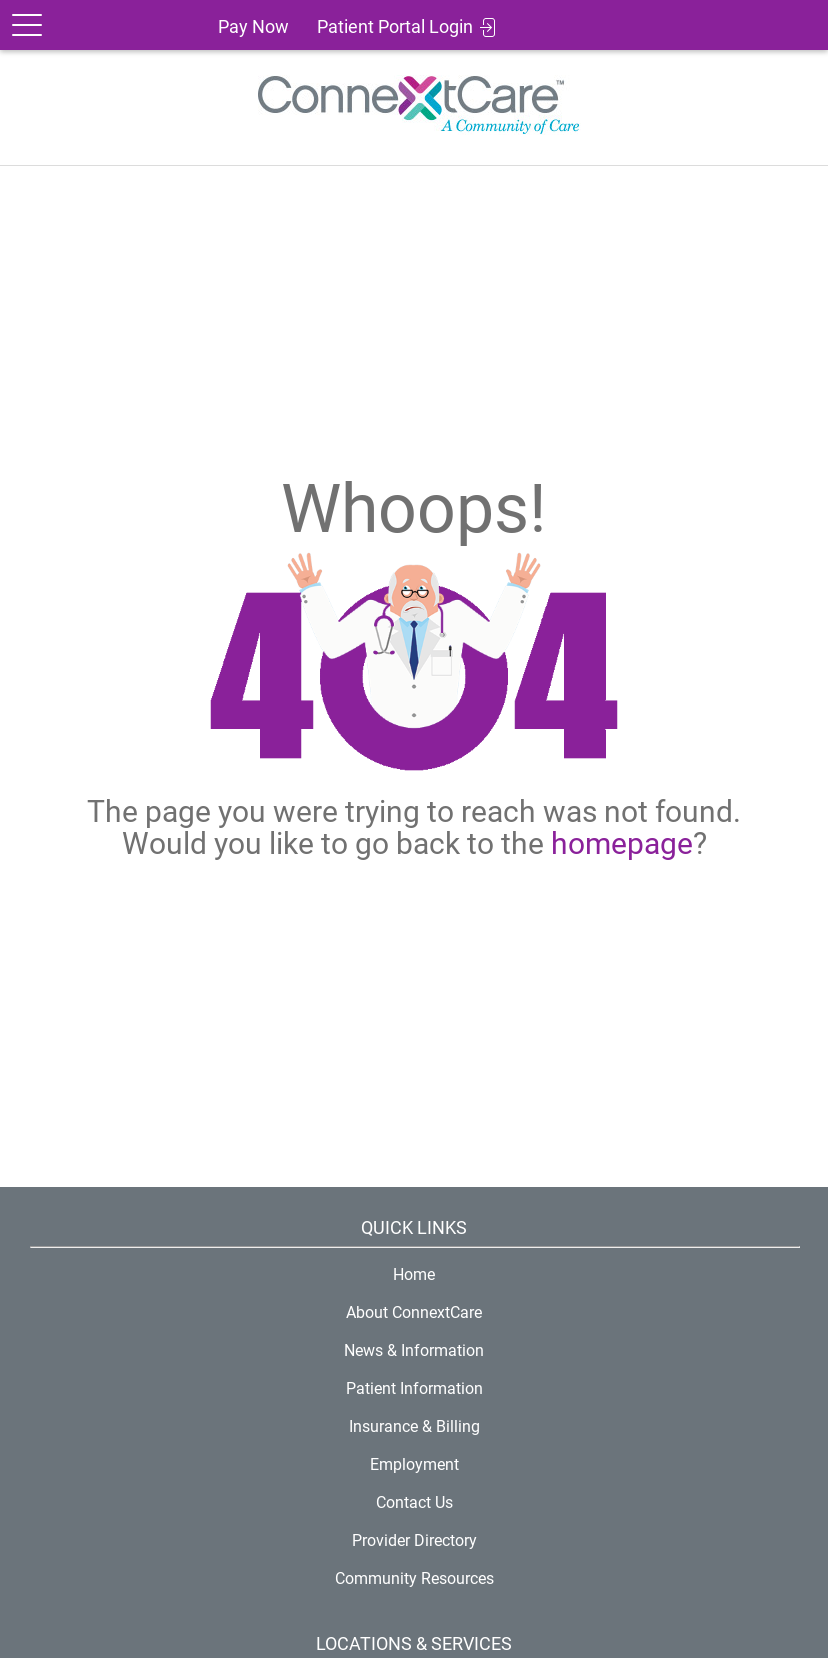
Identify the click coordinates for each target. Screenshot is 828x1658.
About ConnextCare (414, 1312)
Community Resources (414, 1578)
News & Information (414, 1350)
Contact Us (414, 1502)
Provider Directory (414, 1540)
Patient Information (414, 1388)
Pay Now (253, 26)
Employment (414, 1464)
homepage (622, 843)
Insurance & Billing (414, 1426)
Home (414, 1274)
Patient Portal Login (395, 26)
